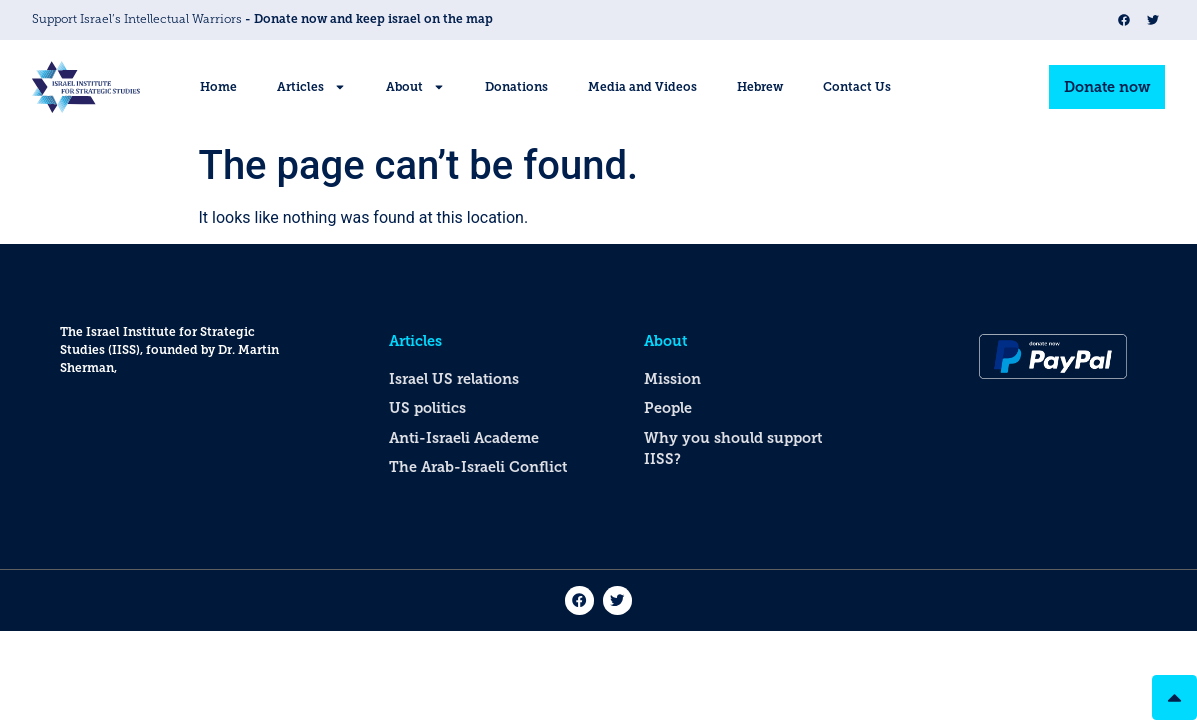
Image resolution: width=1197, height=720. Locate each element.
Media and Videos (642, 87)
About (415, 87)
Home (218, 87)
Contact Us (857, 87)
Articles (311, 87)
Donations (516, 87)
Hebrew (760, 87)
